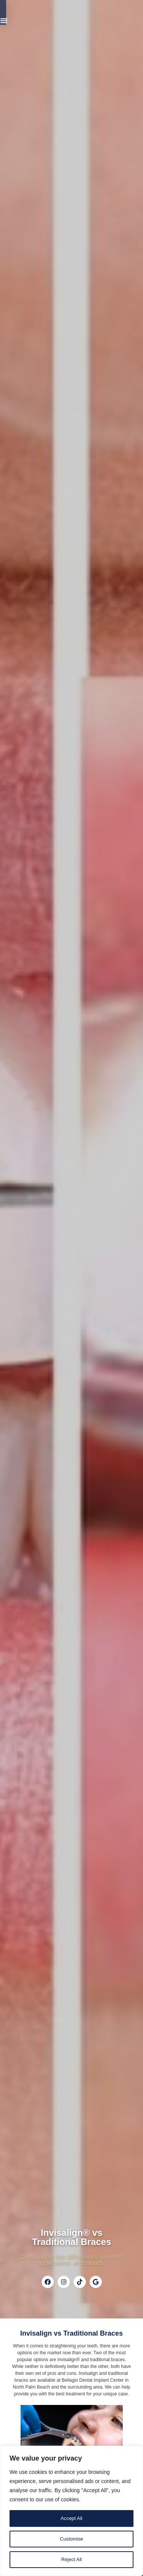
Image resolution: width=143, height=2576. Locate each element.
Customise (71, 2539)
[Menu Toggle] (109, 14)
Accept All (71, 2518)
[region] (71, 2511)
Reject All (71, 2560)
